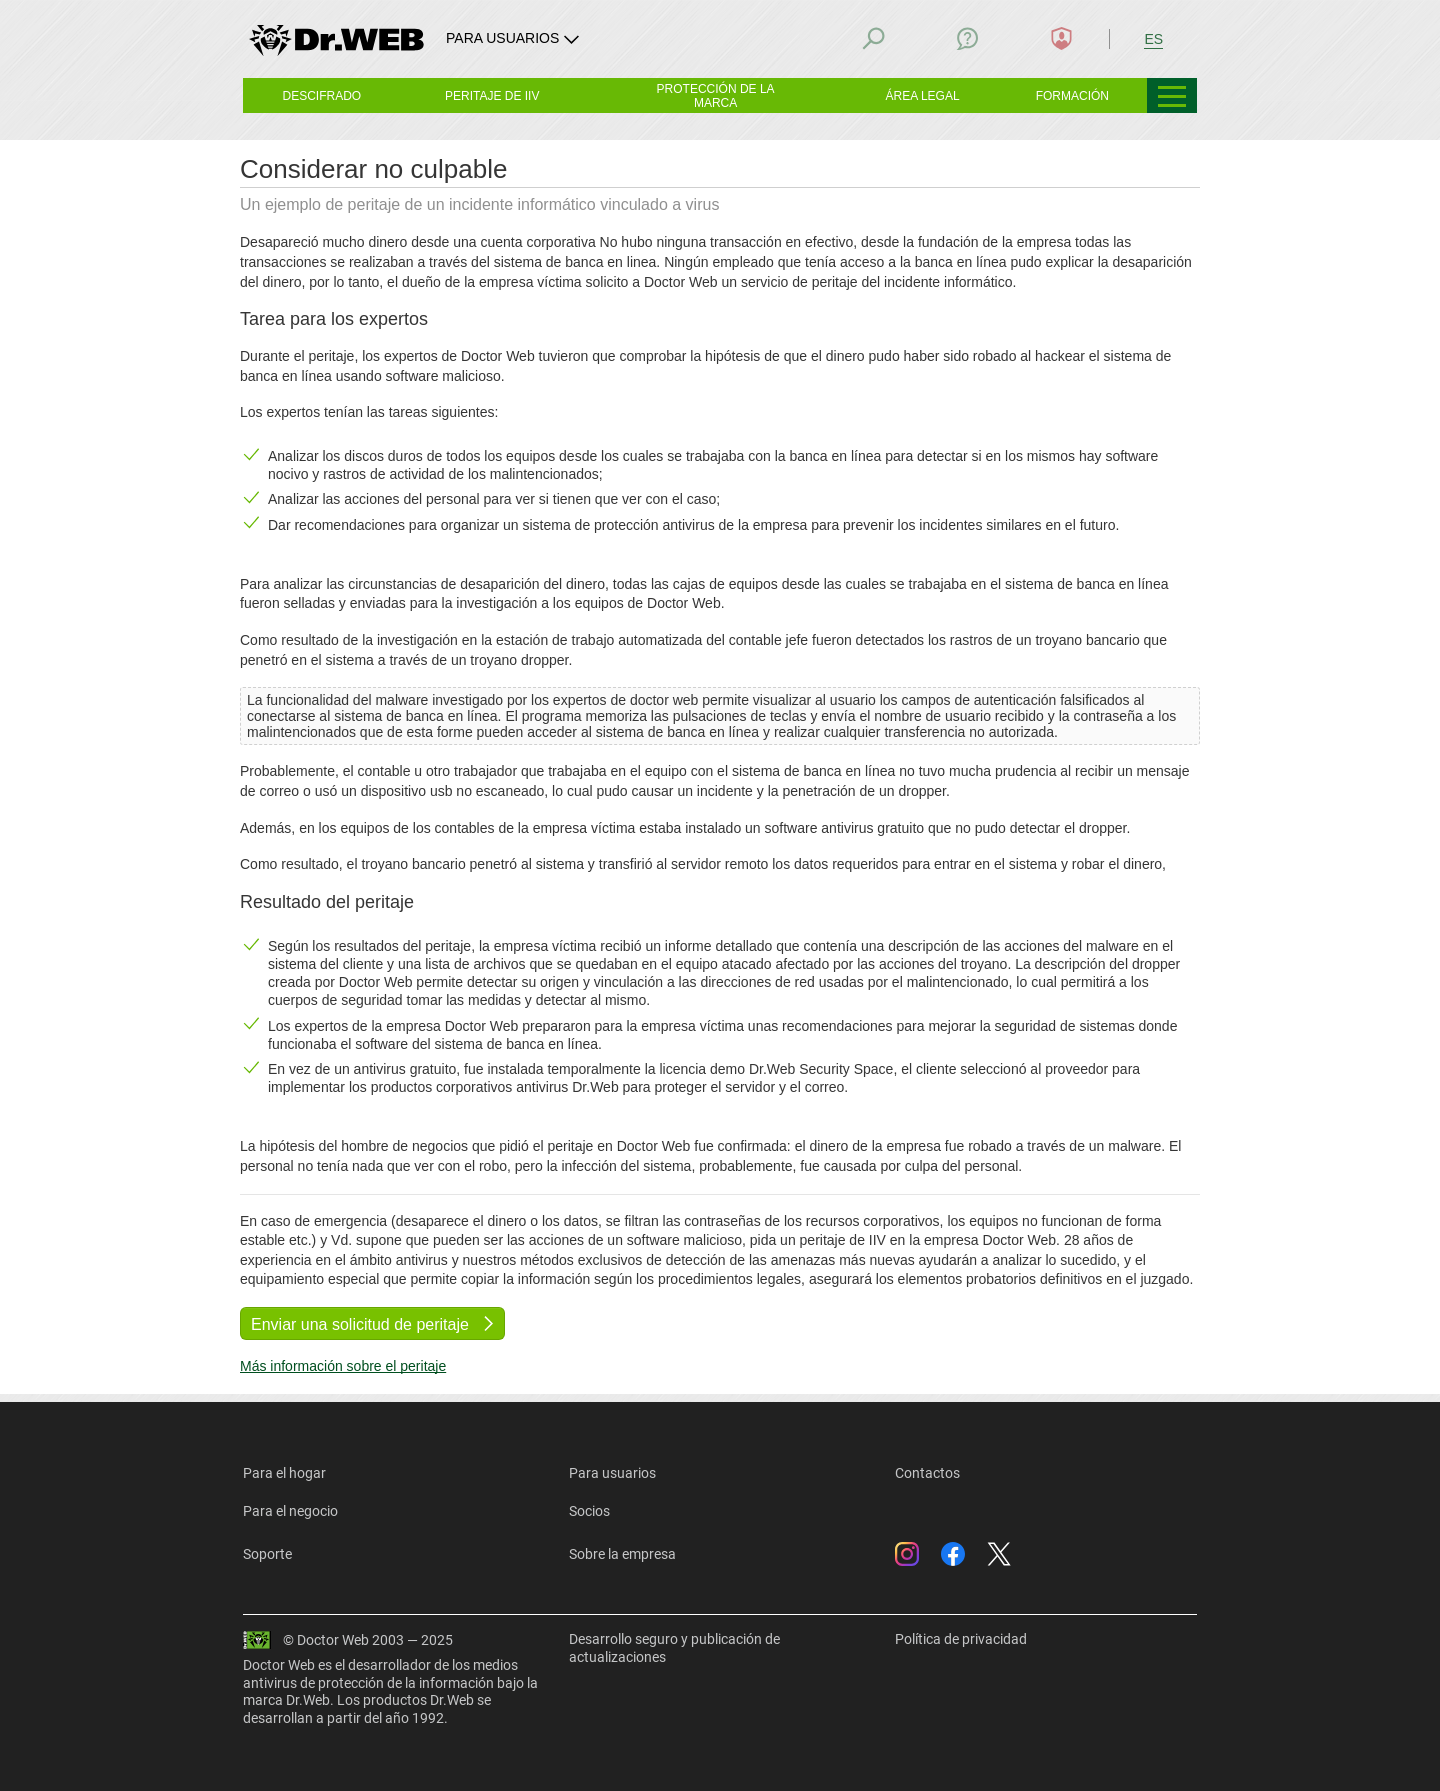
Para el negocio (290, 1511)
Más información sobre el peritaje (343, 1366)
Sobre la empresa (622, 1554)
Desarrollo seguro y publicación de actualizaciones (674, 1648)
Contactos (927, 1473)
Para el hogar (284, 1473)
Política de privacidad (961, 1639)
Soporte (267, 1554)
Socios (589, 1511)
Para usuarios (612, 1473)
